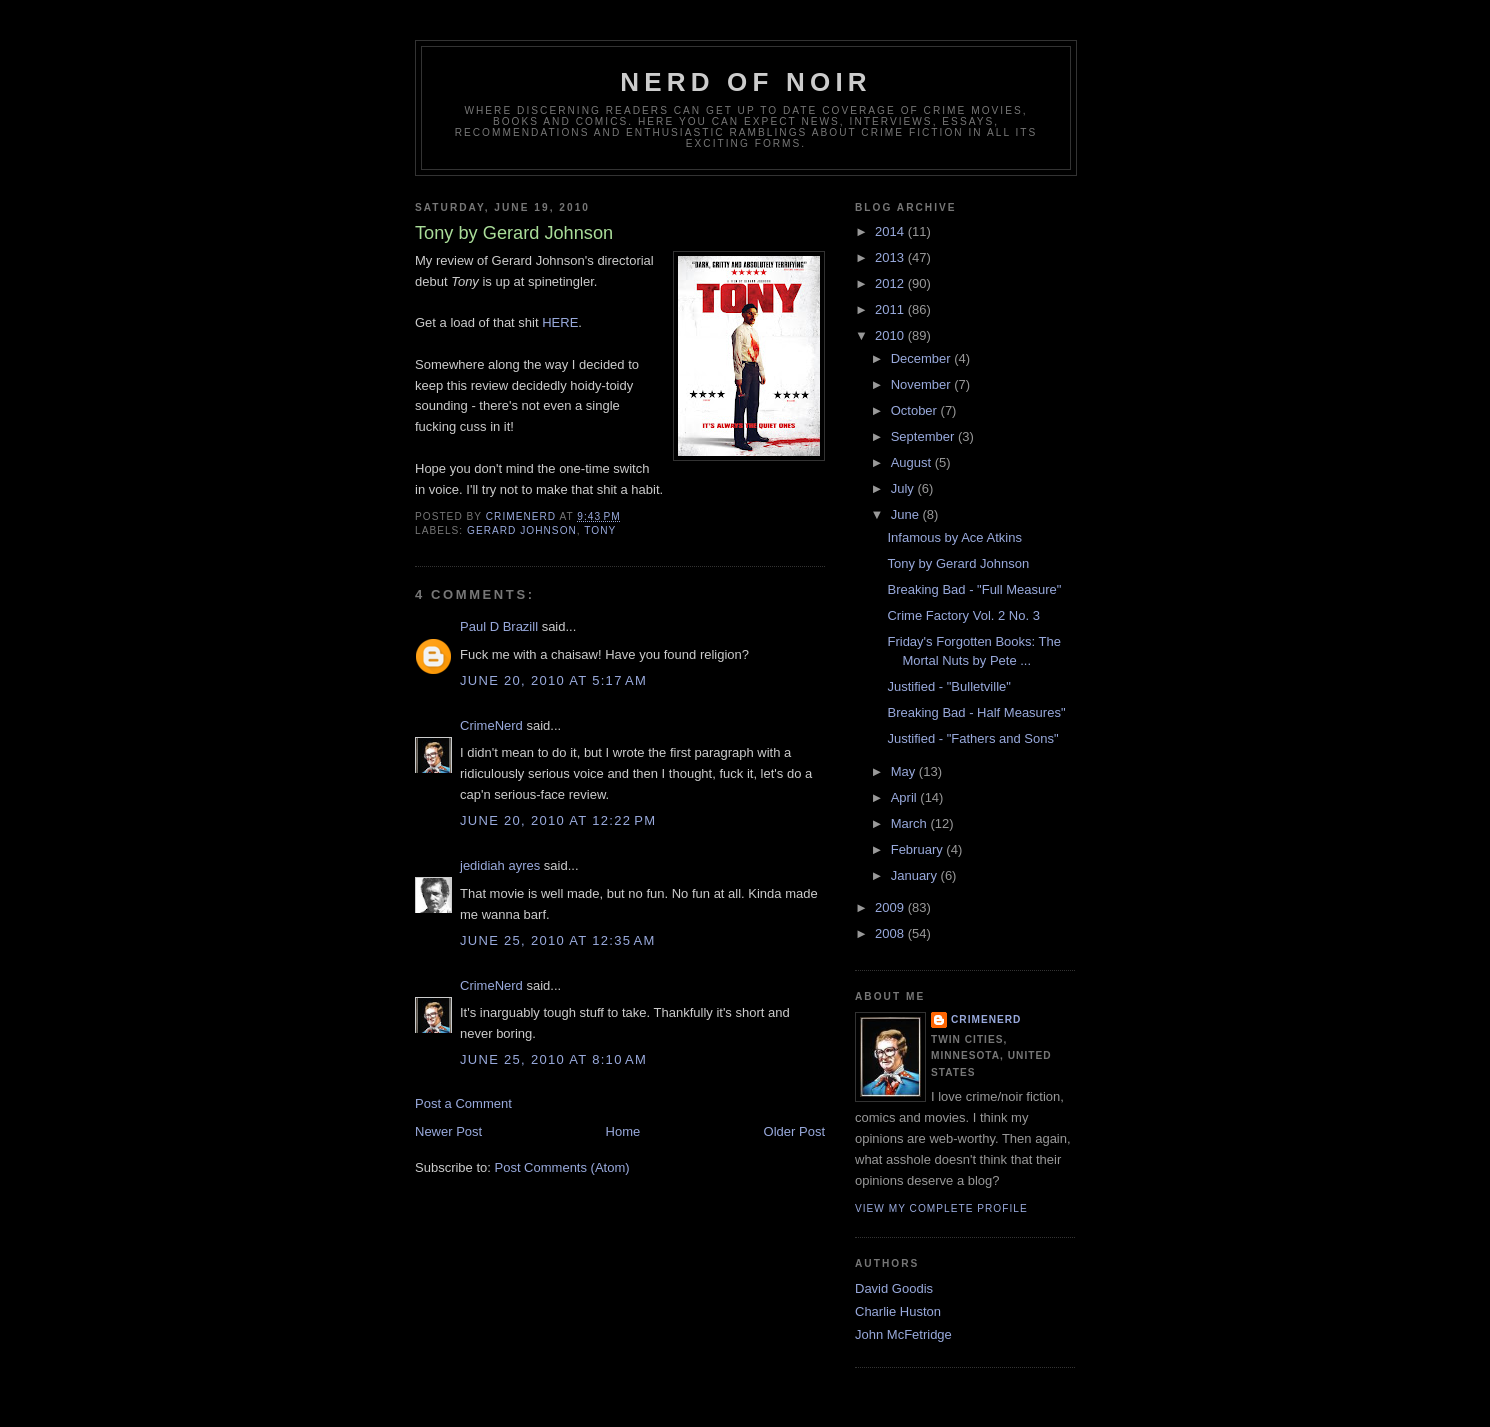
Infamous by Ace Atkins (954, 537)
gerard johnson (522, 530)
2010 (891, 335)
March (911, 823)
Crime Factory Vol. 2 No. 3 (963, 615)
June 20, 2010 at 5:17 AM (553, 680)
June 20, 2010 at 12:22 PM (558, 820)
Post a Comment (463, 1103)
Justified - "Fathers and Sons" (972, 738)
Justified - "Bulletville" (948, 686)
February (919, 849)
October (916, 410)
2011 (891, 309)
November (923, 384)
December (923, 358)
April (906, 797)
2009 (891, 907)
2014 (891, 231)
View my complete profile (941, 1208)
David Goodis (894, 1288)
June (907, 514)
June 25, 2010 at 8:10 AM (553, 1059)
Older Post (794, 1131)
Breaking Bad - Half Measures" (976, 712)
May (905, 771)
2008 (891, 933)
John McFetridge (903, 1334)
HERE (560, 322)
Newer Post (448, 1131)
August (913, 462)
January (916, 875)
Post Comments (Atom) (562, 1167)
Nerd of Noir (746, 82)
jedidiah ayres (500, 865)
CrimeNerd (491, 725)
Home (623, 1131)
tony (600, 530)
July (904, 488)
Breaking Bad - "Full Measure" (974, 589)
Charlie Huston (898, 1311)
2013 (891, 257)
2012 (891, 283)
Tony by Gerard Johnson (958, 563)
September (924, 436)
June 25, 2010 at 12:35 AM (558, 940)
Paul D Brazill (499, 626)
